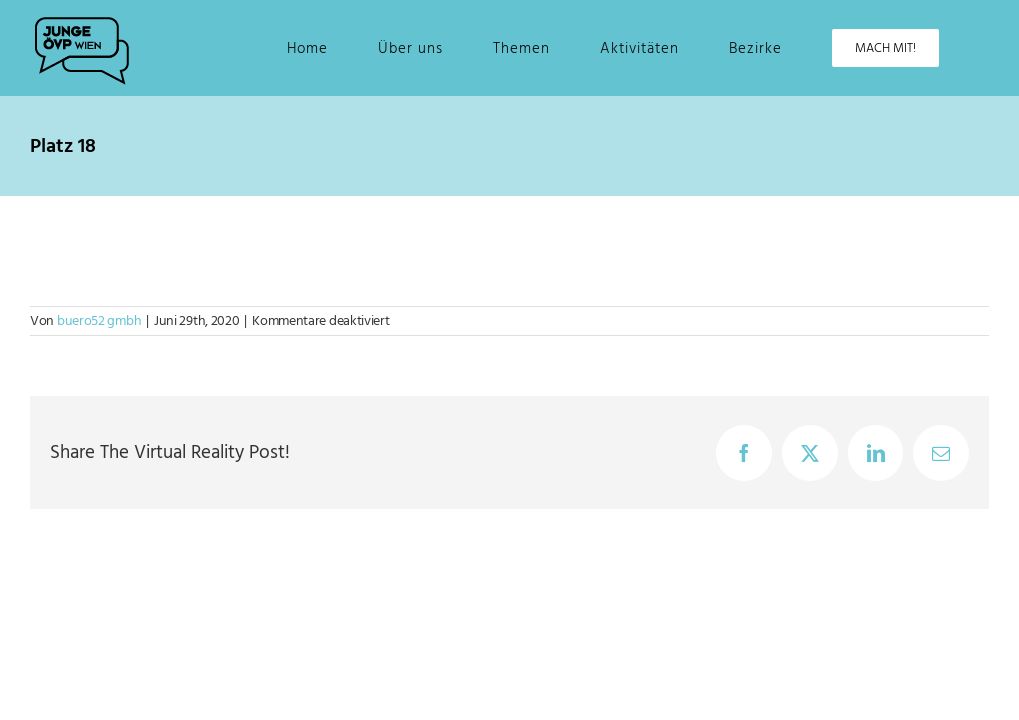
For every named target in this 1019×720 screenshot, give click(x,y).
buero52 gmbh (99, 321)
